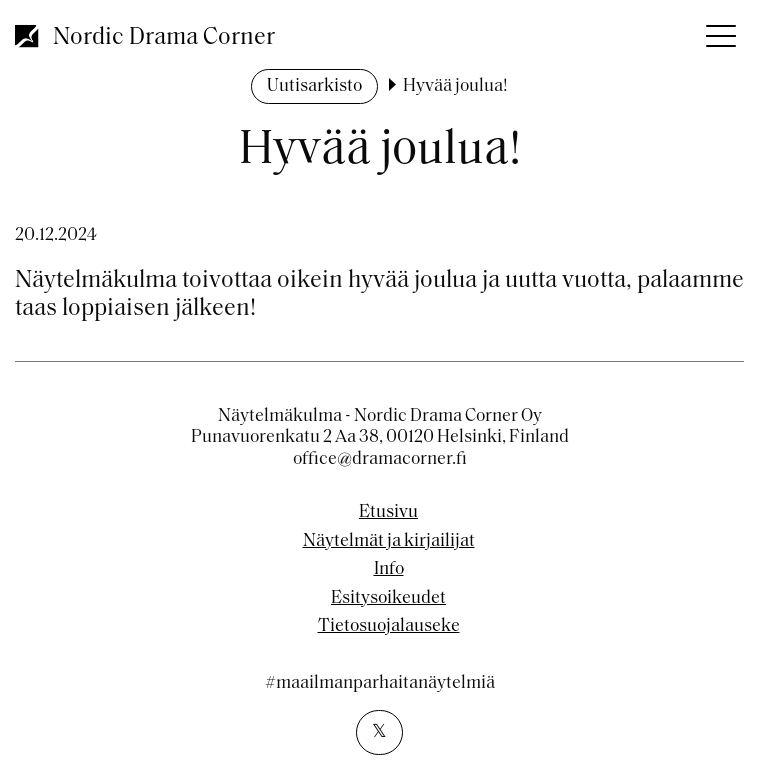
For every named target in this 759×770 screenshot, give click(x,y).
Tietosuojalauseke (389, 627)
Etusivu (388, 513)
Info (389, 570)
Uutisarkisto (314, 86)
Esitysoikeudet (388, 599)
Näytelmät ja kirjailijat (389, 542)
